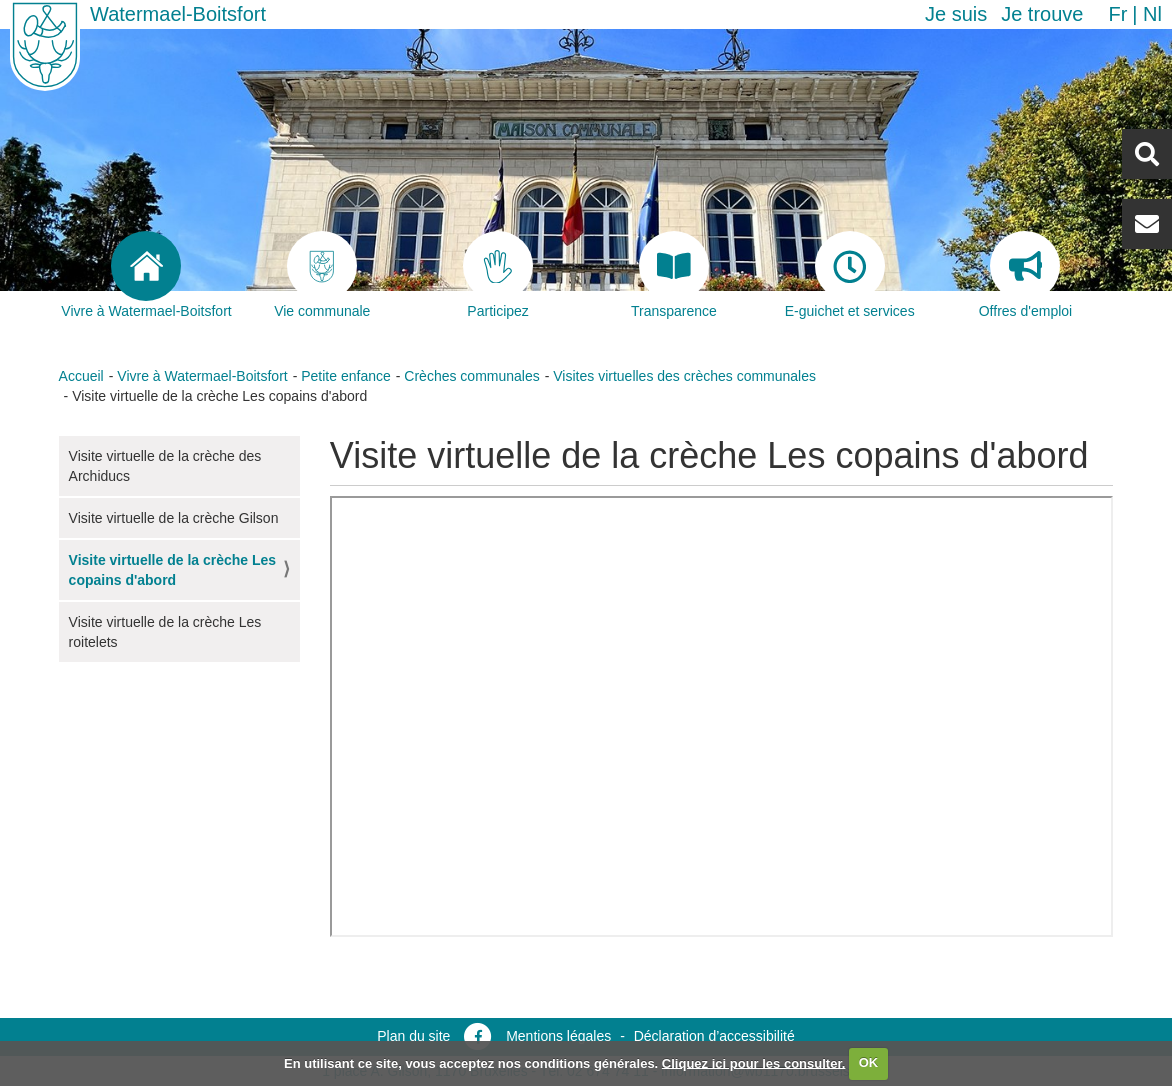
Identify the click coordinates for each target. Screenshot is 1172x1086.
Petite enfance (346, 376)
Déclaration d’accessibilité (714, 1036)
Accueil (81, 376)
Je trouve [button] (1042, 14)
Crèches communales (471, 376)
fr (1117, 14)
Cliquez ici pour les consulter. (754, 1062)
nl (1152, 14)
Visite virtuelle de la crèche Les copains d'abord (173, 570)
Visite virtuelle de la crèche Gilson (174, 518)
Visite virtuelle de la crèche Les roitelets (165, 632)
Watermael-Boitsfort (178, 14)
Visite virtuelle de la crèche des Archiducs (165, 466)
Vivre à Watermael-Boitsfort (202, 376)
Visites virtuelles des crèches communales (684, 376)
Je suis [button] (956, 14)
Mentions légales (558, 1036)
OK (869, 1062)
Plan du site (413, 1036)
